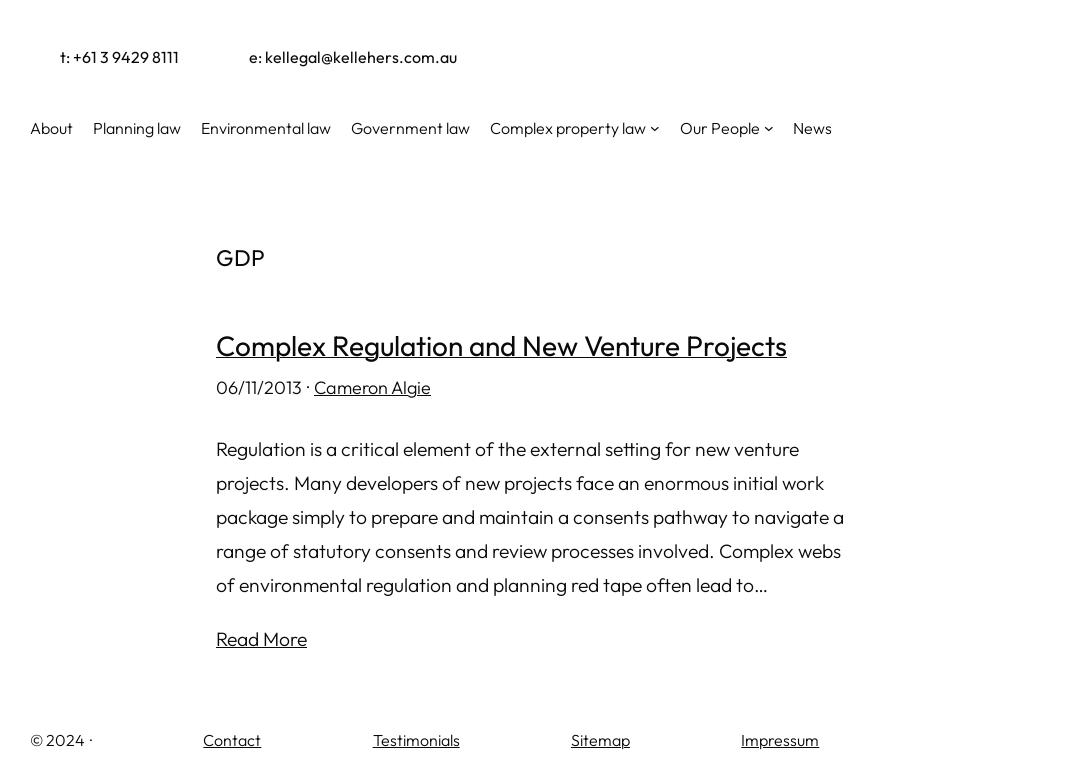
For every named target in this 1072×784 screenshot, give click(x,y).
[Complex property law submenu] (655, 128)
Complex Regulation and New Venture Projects (501, 346)
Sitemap (600, 740)
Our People (720, 128)
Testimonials (416, 740)
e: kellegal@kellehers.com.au (353, 57)
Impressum (780, 740)
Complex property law (568, 128)
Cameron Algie (372, 387)
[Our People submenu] (769, 128)
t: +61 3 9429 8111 (119, 57)
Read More (261, 639)
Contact (232, 740)
